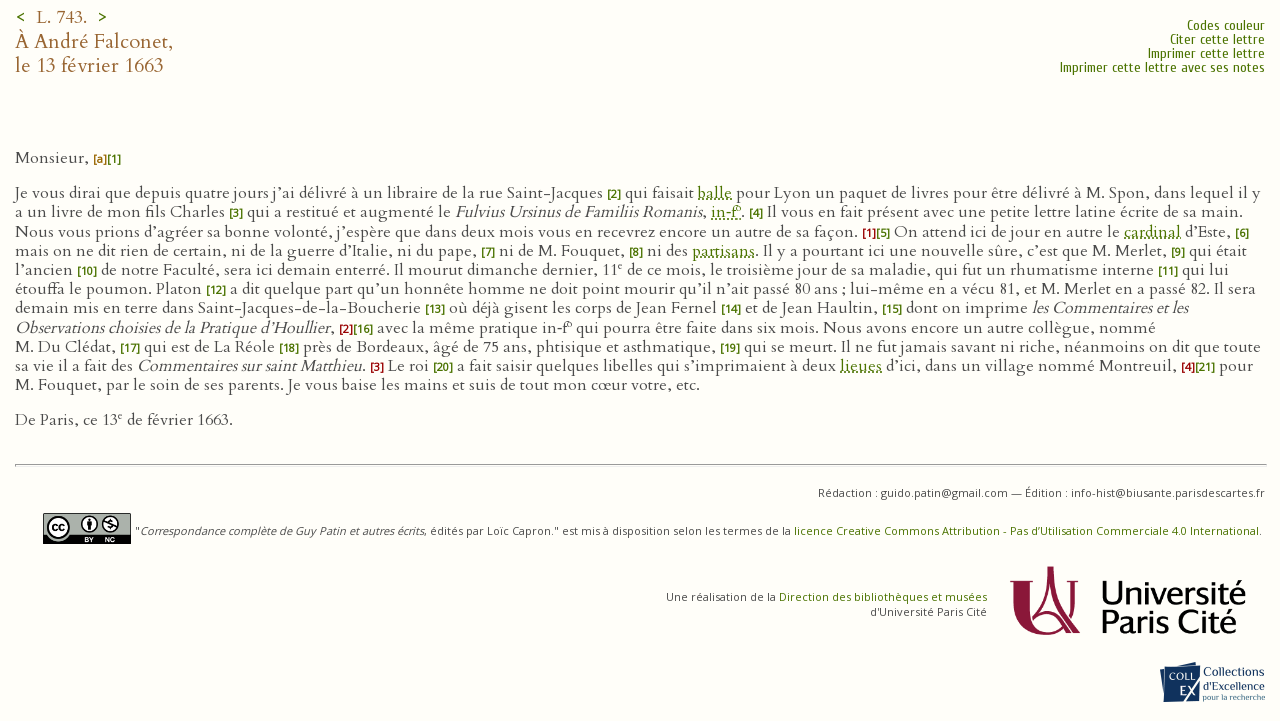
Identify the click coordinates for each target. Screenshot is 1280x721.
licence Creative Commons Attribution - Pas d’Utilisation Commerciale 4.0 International (1026, 530)
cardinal (1152, 232)
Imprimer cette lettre (1206, 53)
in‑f (726, 212)
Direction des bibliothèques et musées (883, 596)
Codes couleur (1226, 25)
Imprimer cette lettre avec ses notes (1162, 67)
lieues (861, 366)
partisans (723, 251)
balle (715, 193)
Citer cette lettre (1217, 39)
